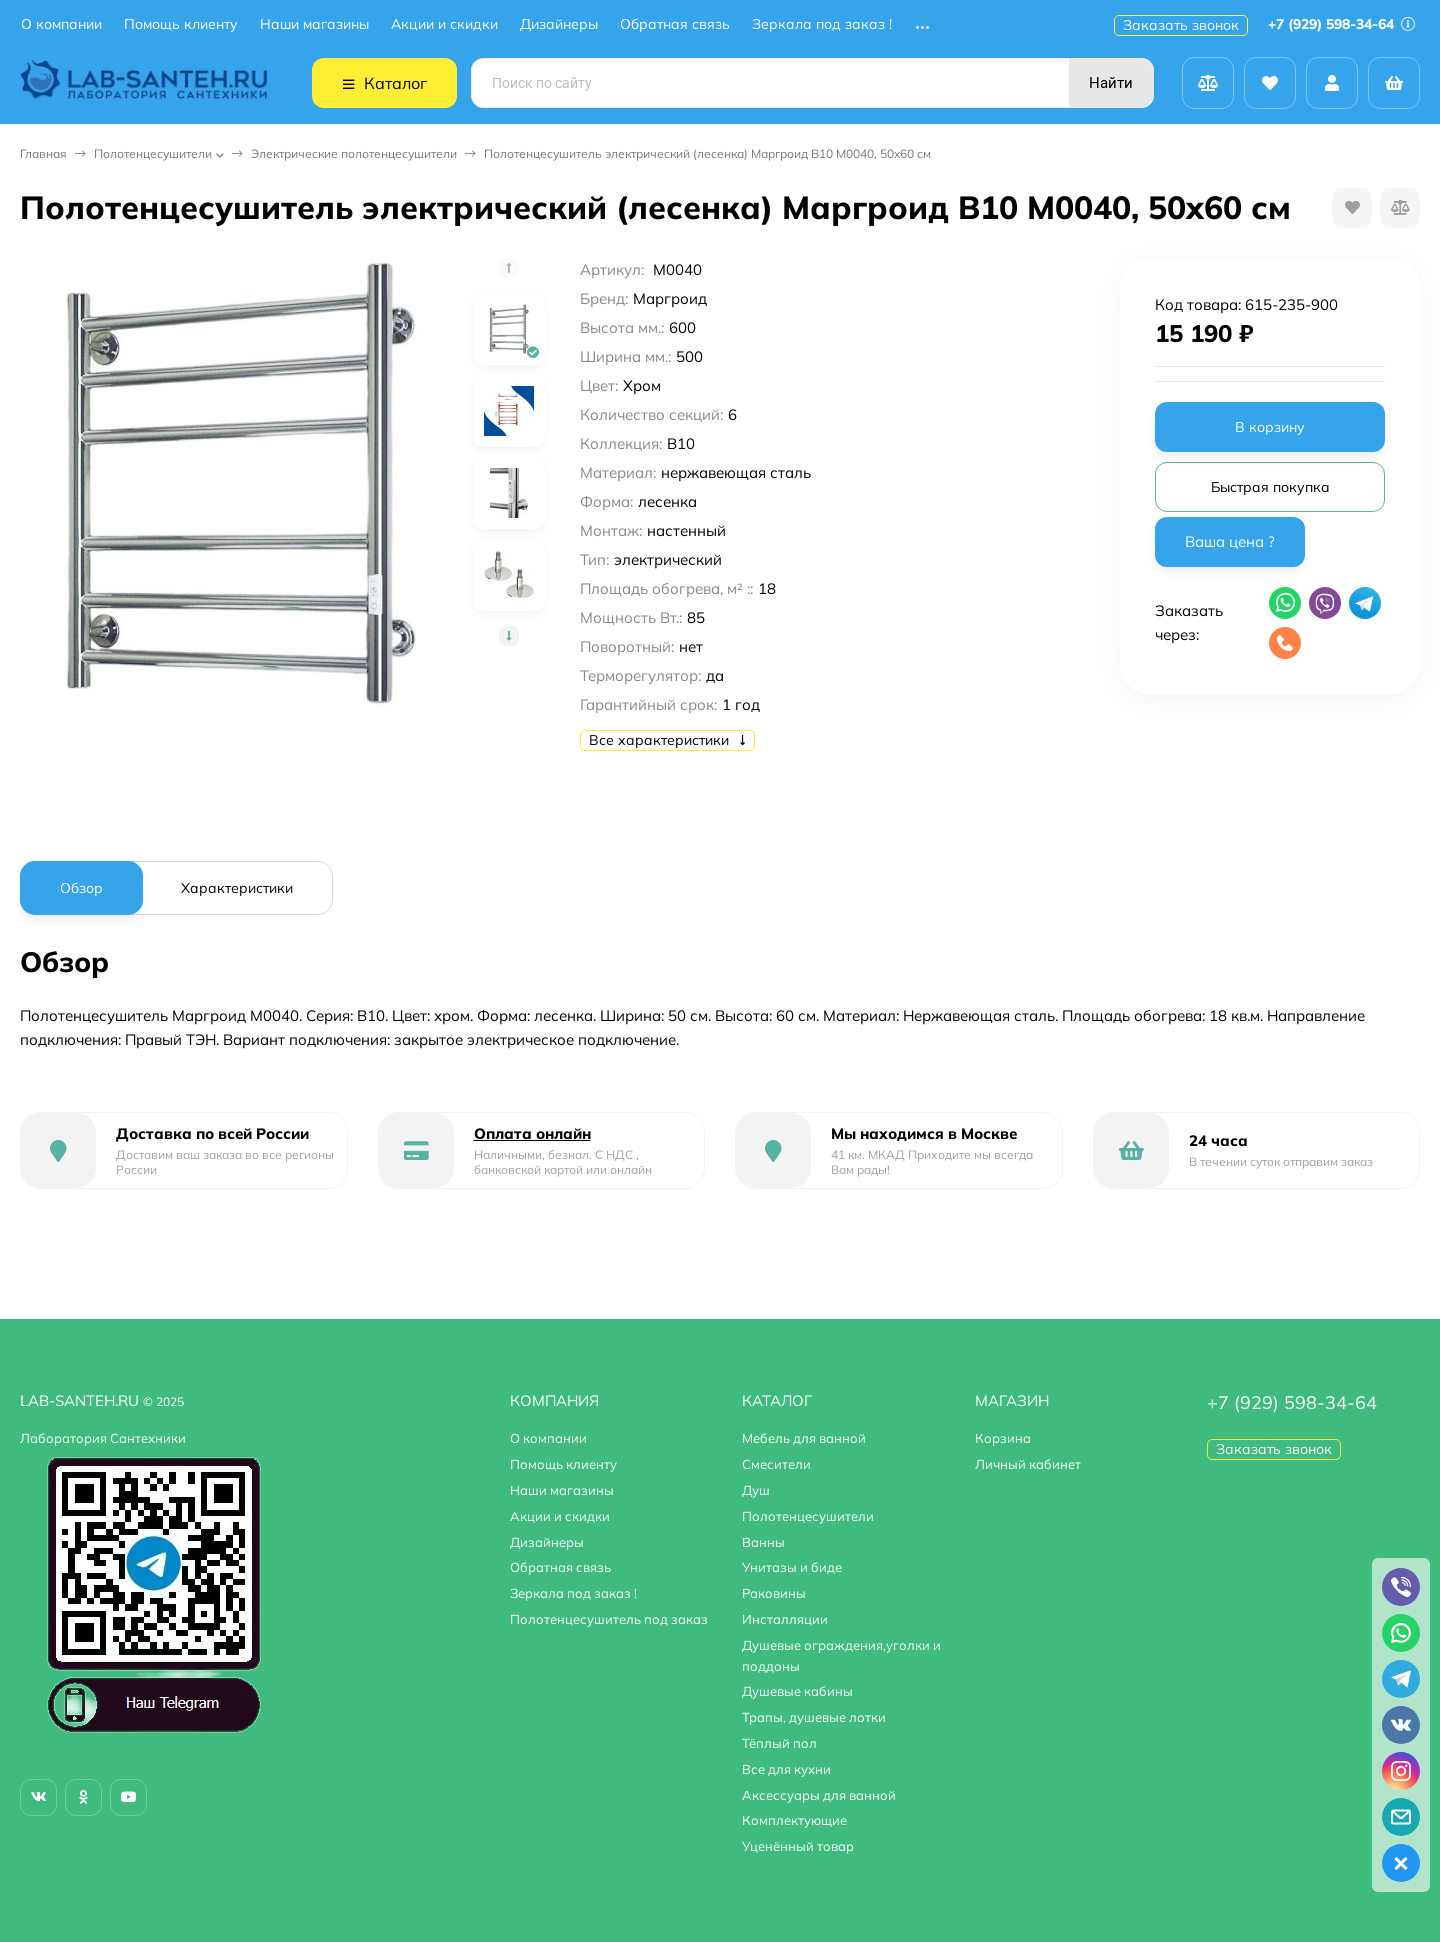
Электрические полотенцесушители (354, 153)
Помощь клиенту (181, 24)
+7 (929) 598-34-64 (1341, 24)
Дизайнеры (559, 24)
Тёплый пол (779, 1743)
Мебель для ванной (804, 1438)
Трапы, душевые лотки (814, 1717)
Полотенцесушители (153, 153)
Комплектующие (794, 1820)
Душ (756, 1490)
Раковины (774, 1593)
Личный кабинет (1028, 1464)
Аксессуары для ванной (819, 1795)
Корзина (1003, 1438)
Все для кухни (786, 1769)
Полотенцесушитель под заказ (609, 1619)
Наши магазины (314, 24)
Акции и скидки (444, 24)
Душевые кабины (797, 1691)
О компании (61, 24)
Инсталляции (785, 1619)
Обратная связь (675, 24)
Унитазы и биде (792, 1567)
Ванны (763, 1542)
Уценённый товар (798, 1846)
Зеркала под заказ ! (822, 24)
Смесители (776, 1464)
